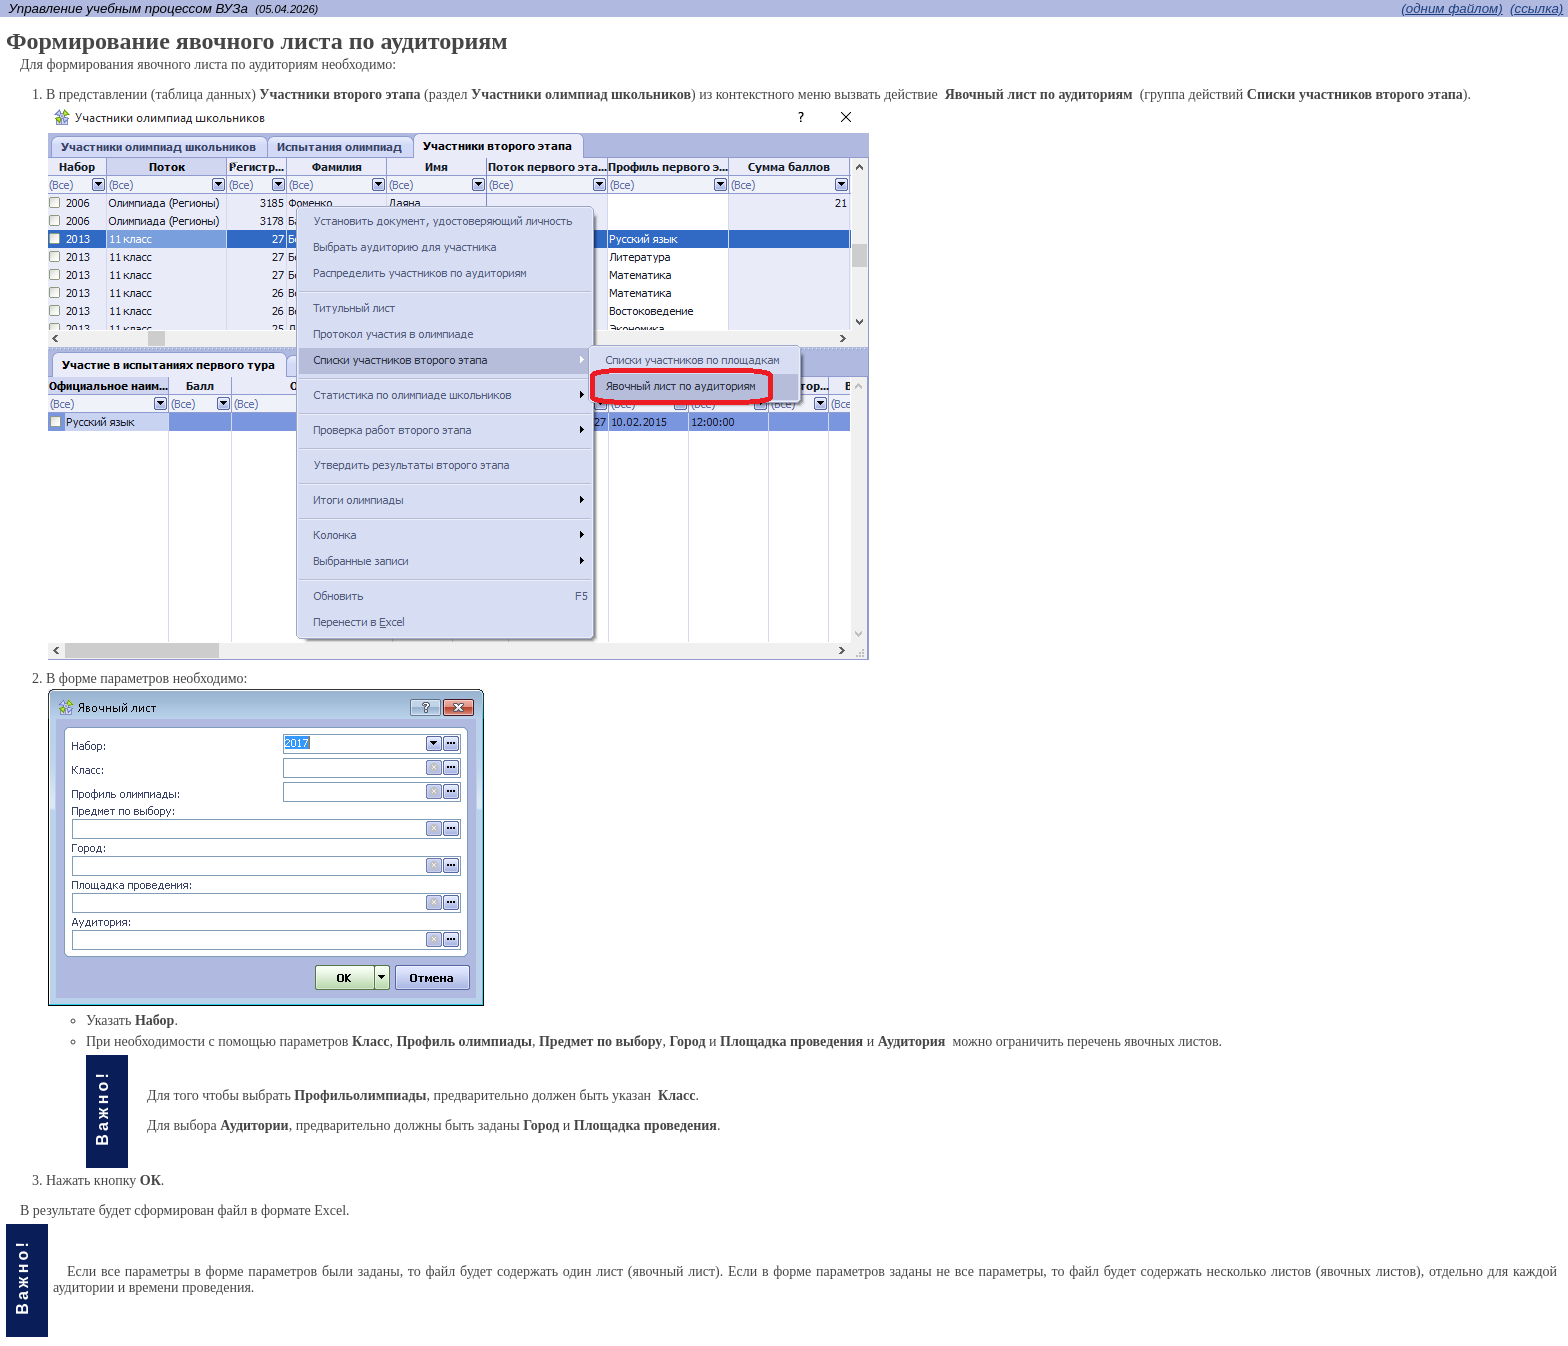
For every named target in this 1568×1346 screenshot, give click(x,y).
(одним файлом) (1451, 8)
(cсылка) (1536, 8)
